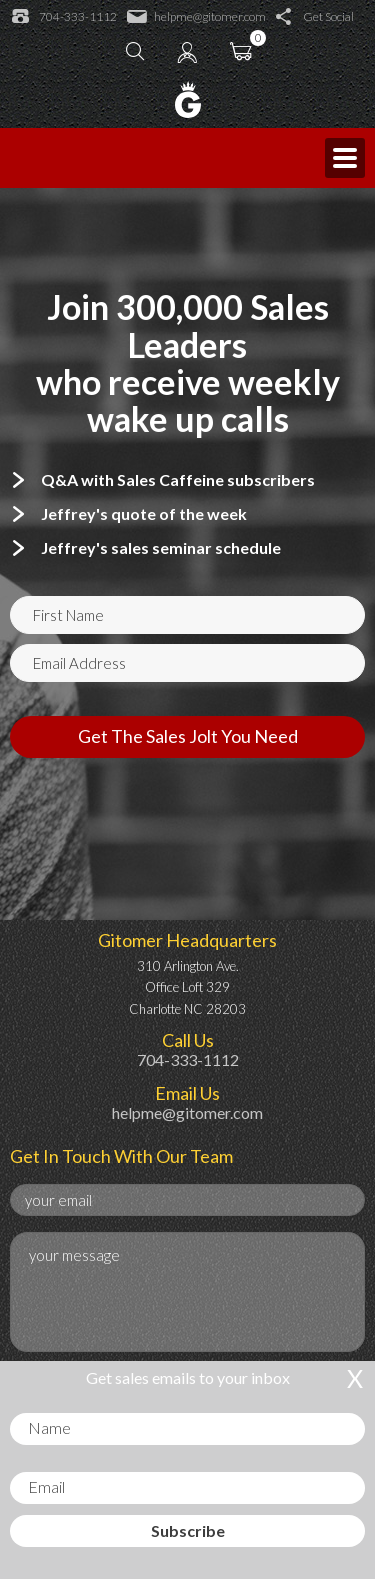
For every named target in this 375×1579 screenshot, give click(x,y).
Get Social (315, 17)
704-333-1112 (64, 17)
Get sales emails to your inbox (188, 1377)
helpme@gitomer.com (196, 17)
